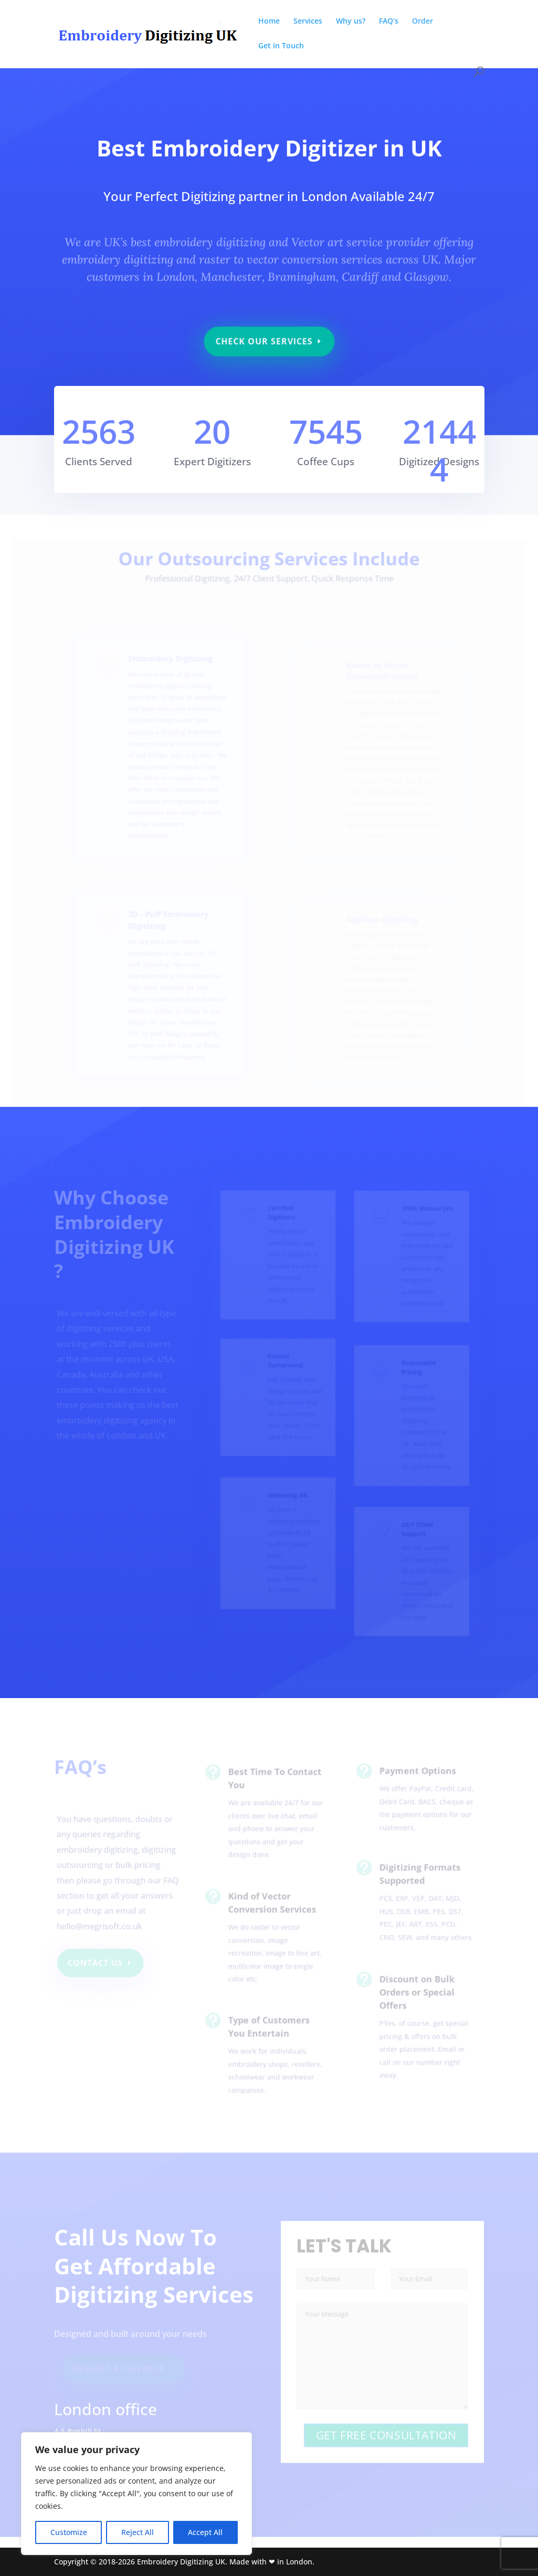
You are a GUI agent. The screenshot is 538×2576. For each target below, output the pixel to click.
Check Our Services (264, 336)
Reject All (137, 2532)
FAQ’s (388, 21)
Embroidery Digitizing (171, 680)
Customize (68, 2532)
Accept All (205, 2532)
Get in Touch (281, 46)
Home (269, 21)
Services (307, 21)
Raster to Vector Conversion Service (380, 686)
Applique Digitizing (380, 929)
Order (422, 21)
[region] (136, 2493)
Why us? (350, 21)
